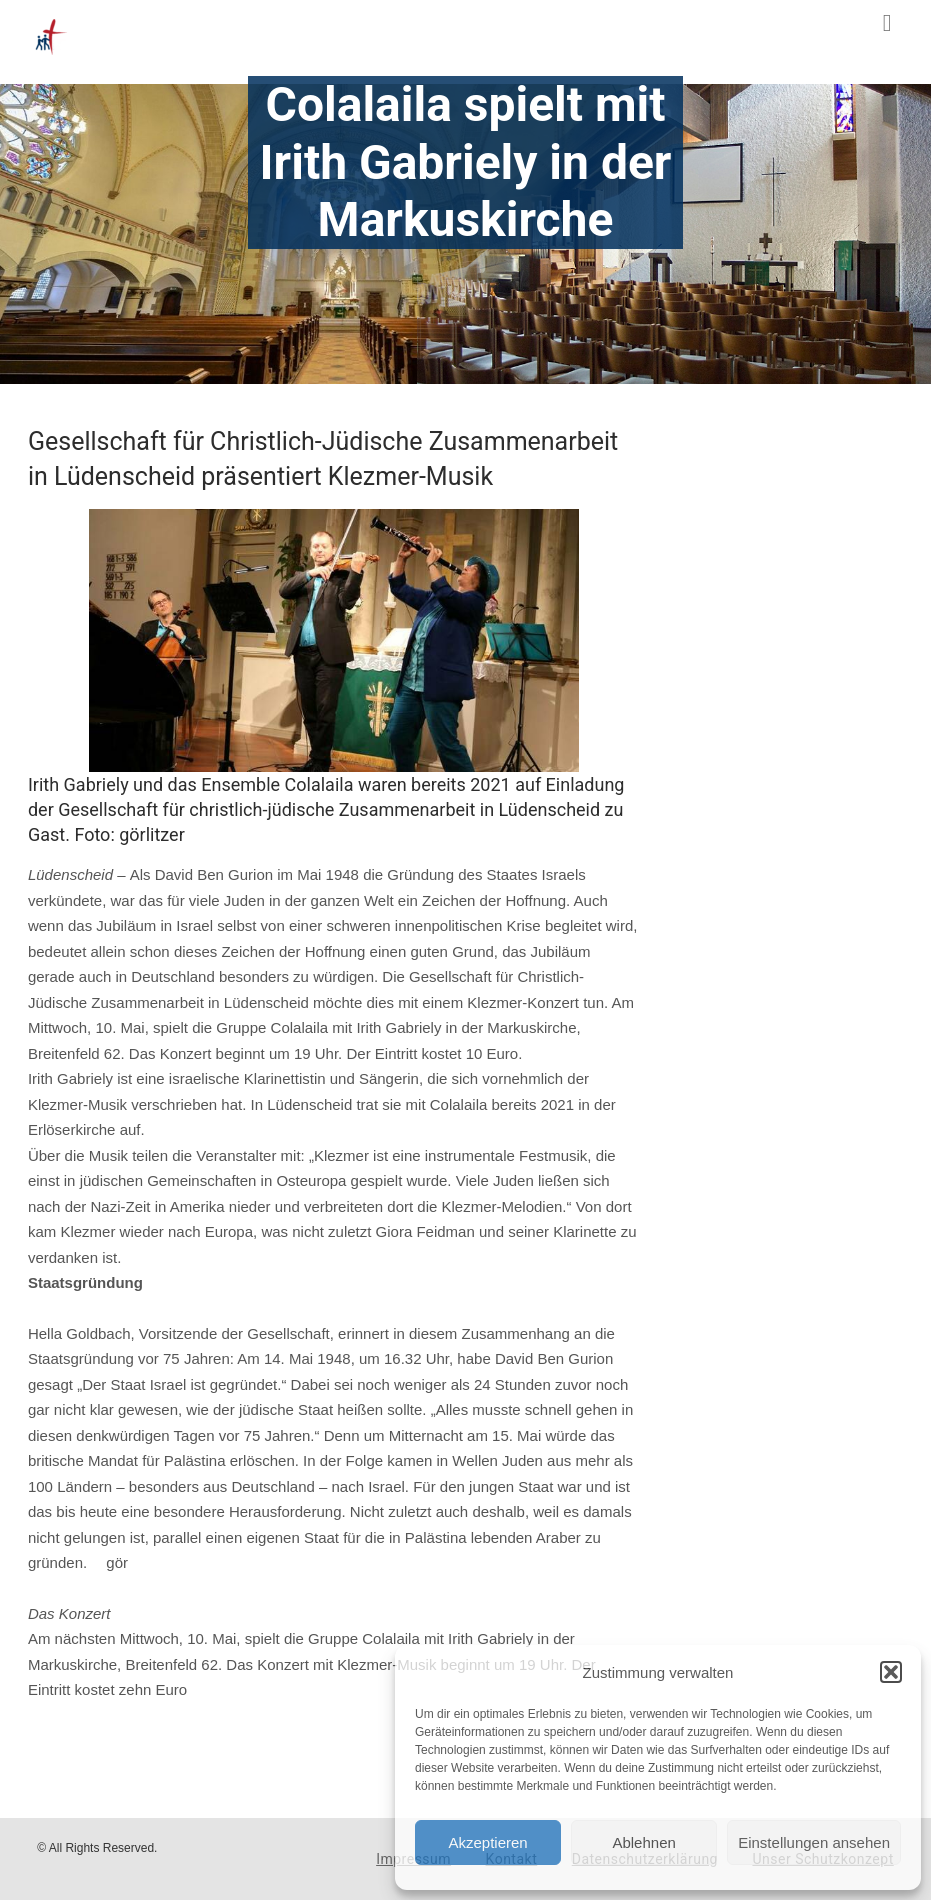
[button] (891, 1672)
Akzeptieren (487, 1842)
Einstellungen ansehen (814, 1842)
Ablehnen (643, 1842)
